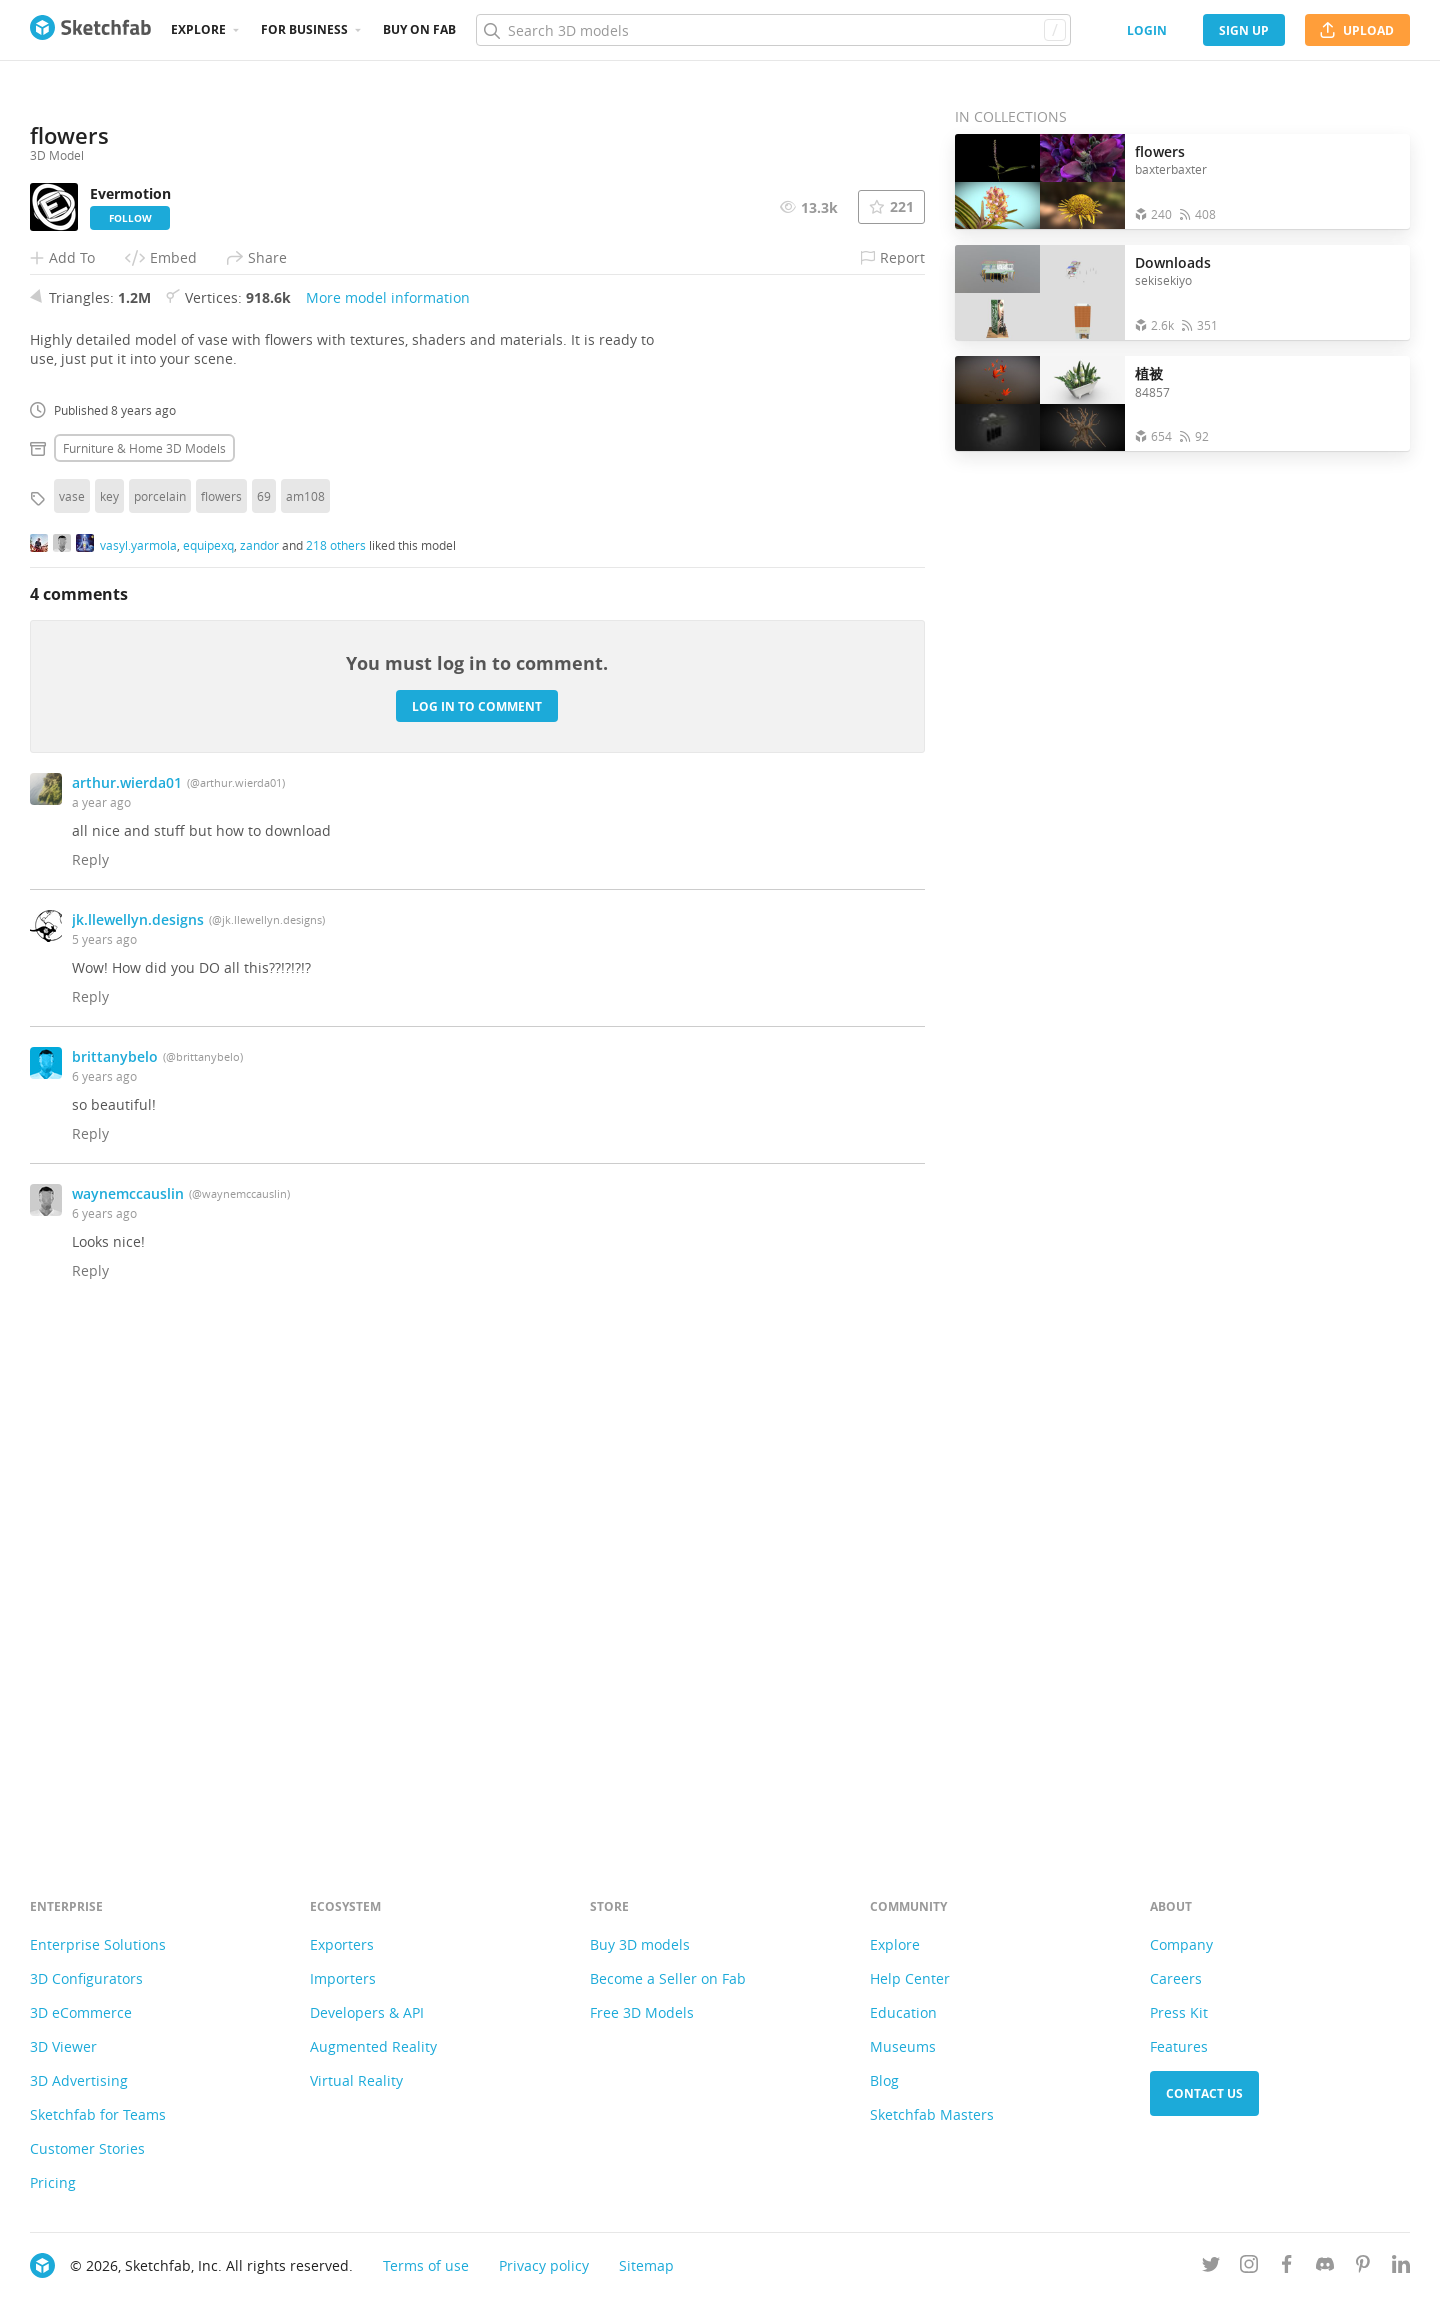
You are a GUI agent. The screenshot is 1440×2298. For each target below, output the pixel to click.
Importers (343, 1978)
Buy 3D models (640, 1944)
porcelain (160, 997)
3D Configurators (86, 1978)
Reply (90, 1360)
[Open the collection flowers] (1040, 181)
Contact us (1204, 2093)
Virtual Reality (356, 2080)
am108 (305, 997)
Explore (198, 29)
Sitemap (646, 2265)
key (109, 997)
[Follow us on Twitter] (1211, 2267)
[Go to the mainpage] (90, 30)
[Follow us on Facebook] (1287, 2267)
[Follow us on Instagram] (1249, 2267)
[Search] (773, 30)
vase (72, 997)
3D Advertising (79, 2080)
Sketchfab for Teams (98, 2114)
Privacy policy (544, 2265)
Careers (1176, 1978)
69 (264, 997)
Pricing (53, 2182)
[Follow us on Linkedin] (1401, 2267)
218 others (336, 1045)
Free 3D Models (642, 2012)
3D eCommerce (81, 2012)
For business (304, 29)
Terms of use (426, 2265)
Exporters (342, 1944)
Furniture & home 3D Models (144, 949)
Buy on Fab (419, 29)
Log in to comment (477, 1206)
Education (903, 2012)
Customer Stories (87, 2148)
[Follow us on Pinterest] (1363, 2267)
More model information (388, 798)
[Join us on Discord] (1325, 2267)
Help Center (910, 1978)
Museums (903, 2046)
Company (1181, 1944)
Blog (884, 2080)
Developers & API (367, 2012)
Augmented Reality (373, 2046)
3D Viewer (63, 2046)
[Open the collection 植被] (1040, 403)
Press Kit (1179, 2012)
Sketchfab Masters (932, 2114)
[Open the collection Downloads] (1040, 292)
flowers (221, 997)
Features (1179, 2046)
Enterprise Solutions (98, 1944)
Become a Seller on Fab (668, 1978)
